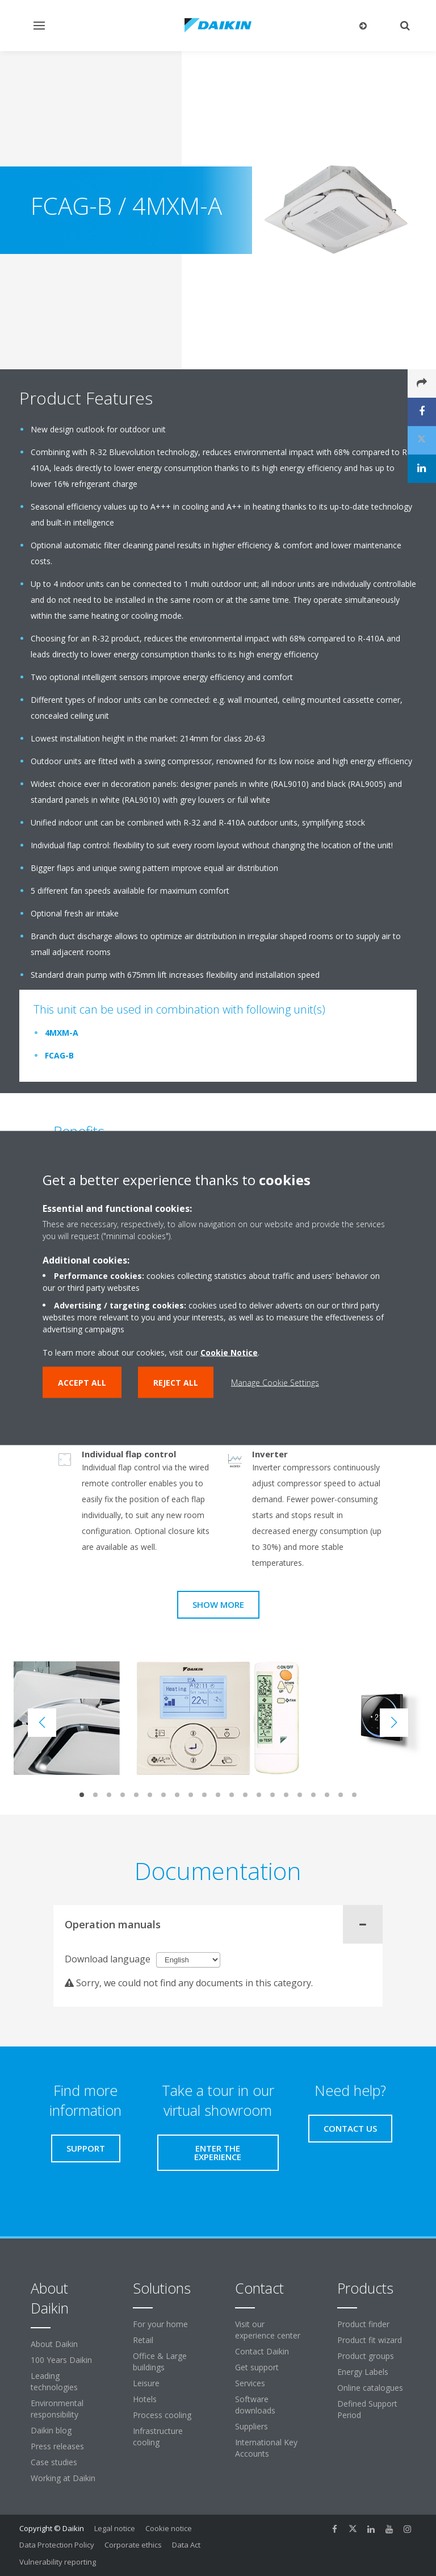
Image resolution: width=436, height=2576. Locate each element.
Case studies (54, 2462)
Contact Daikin (262, 2351)
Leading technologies (54, 2381)
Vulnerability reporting (57, 2562)
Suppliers (251, 2426)
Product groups (365, 2355)
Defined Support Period (367, 2409)
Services (250, 2383)
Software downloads (255, 2405)
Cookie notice (168, 2528)
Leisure (146, 2383)
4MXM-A (61, 1032)
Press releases (57, 2446)
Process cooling (162, 2415)
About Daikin (54, 2344)
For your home (160, 2324)
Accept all (82, 1382)
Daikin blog (51, 2430)
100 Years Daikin (61, 2359)
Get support (257, 2367)
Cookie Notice (229, 1352)
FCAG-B (59, 1055)
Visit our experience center (267, 2330)
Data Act (186, 2545)
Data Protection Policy (56, 2545)
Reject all (175, 1382)
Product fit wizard (369, 2340)
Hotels (145, 2399)
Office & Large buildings (160, 2361)
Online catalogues (370, 2387)
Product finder (363, 2324)
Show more (218, 1604)
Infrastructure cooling (158, 2436)
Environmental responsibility (57, 2409)
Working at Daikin (63, 2478)
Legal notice (114, 2528)
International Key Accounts (266, 2448)
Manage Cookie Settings (275, 1382)
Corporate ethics (133, 2545)
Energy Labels (362, 2371)
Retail (143, 2340)
